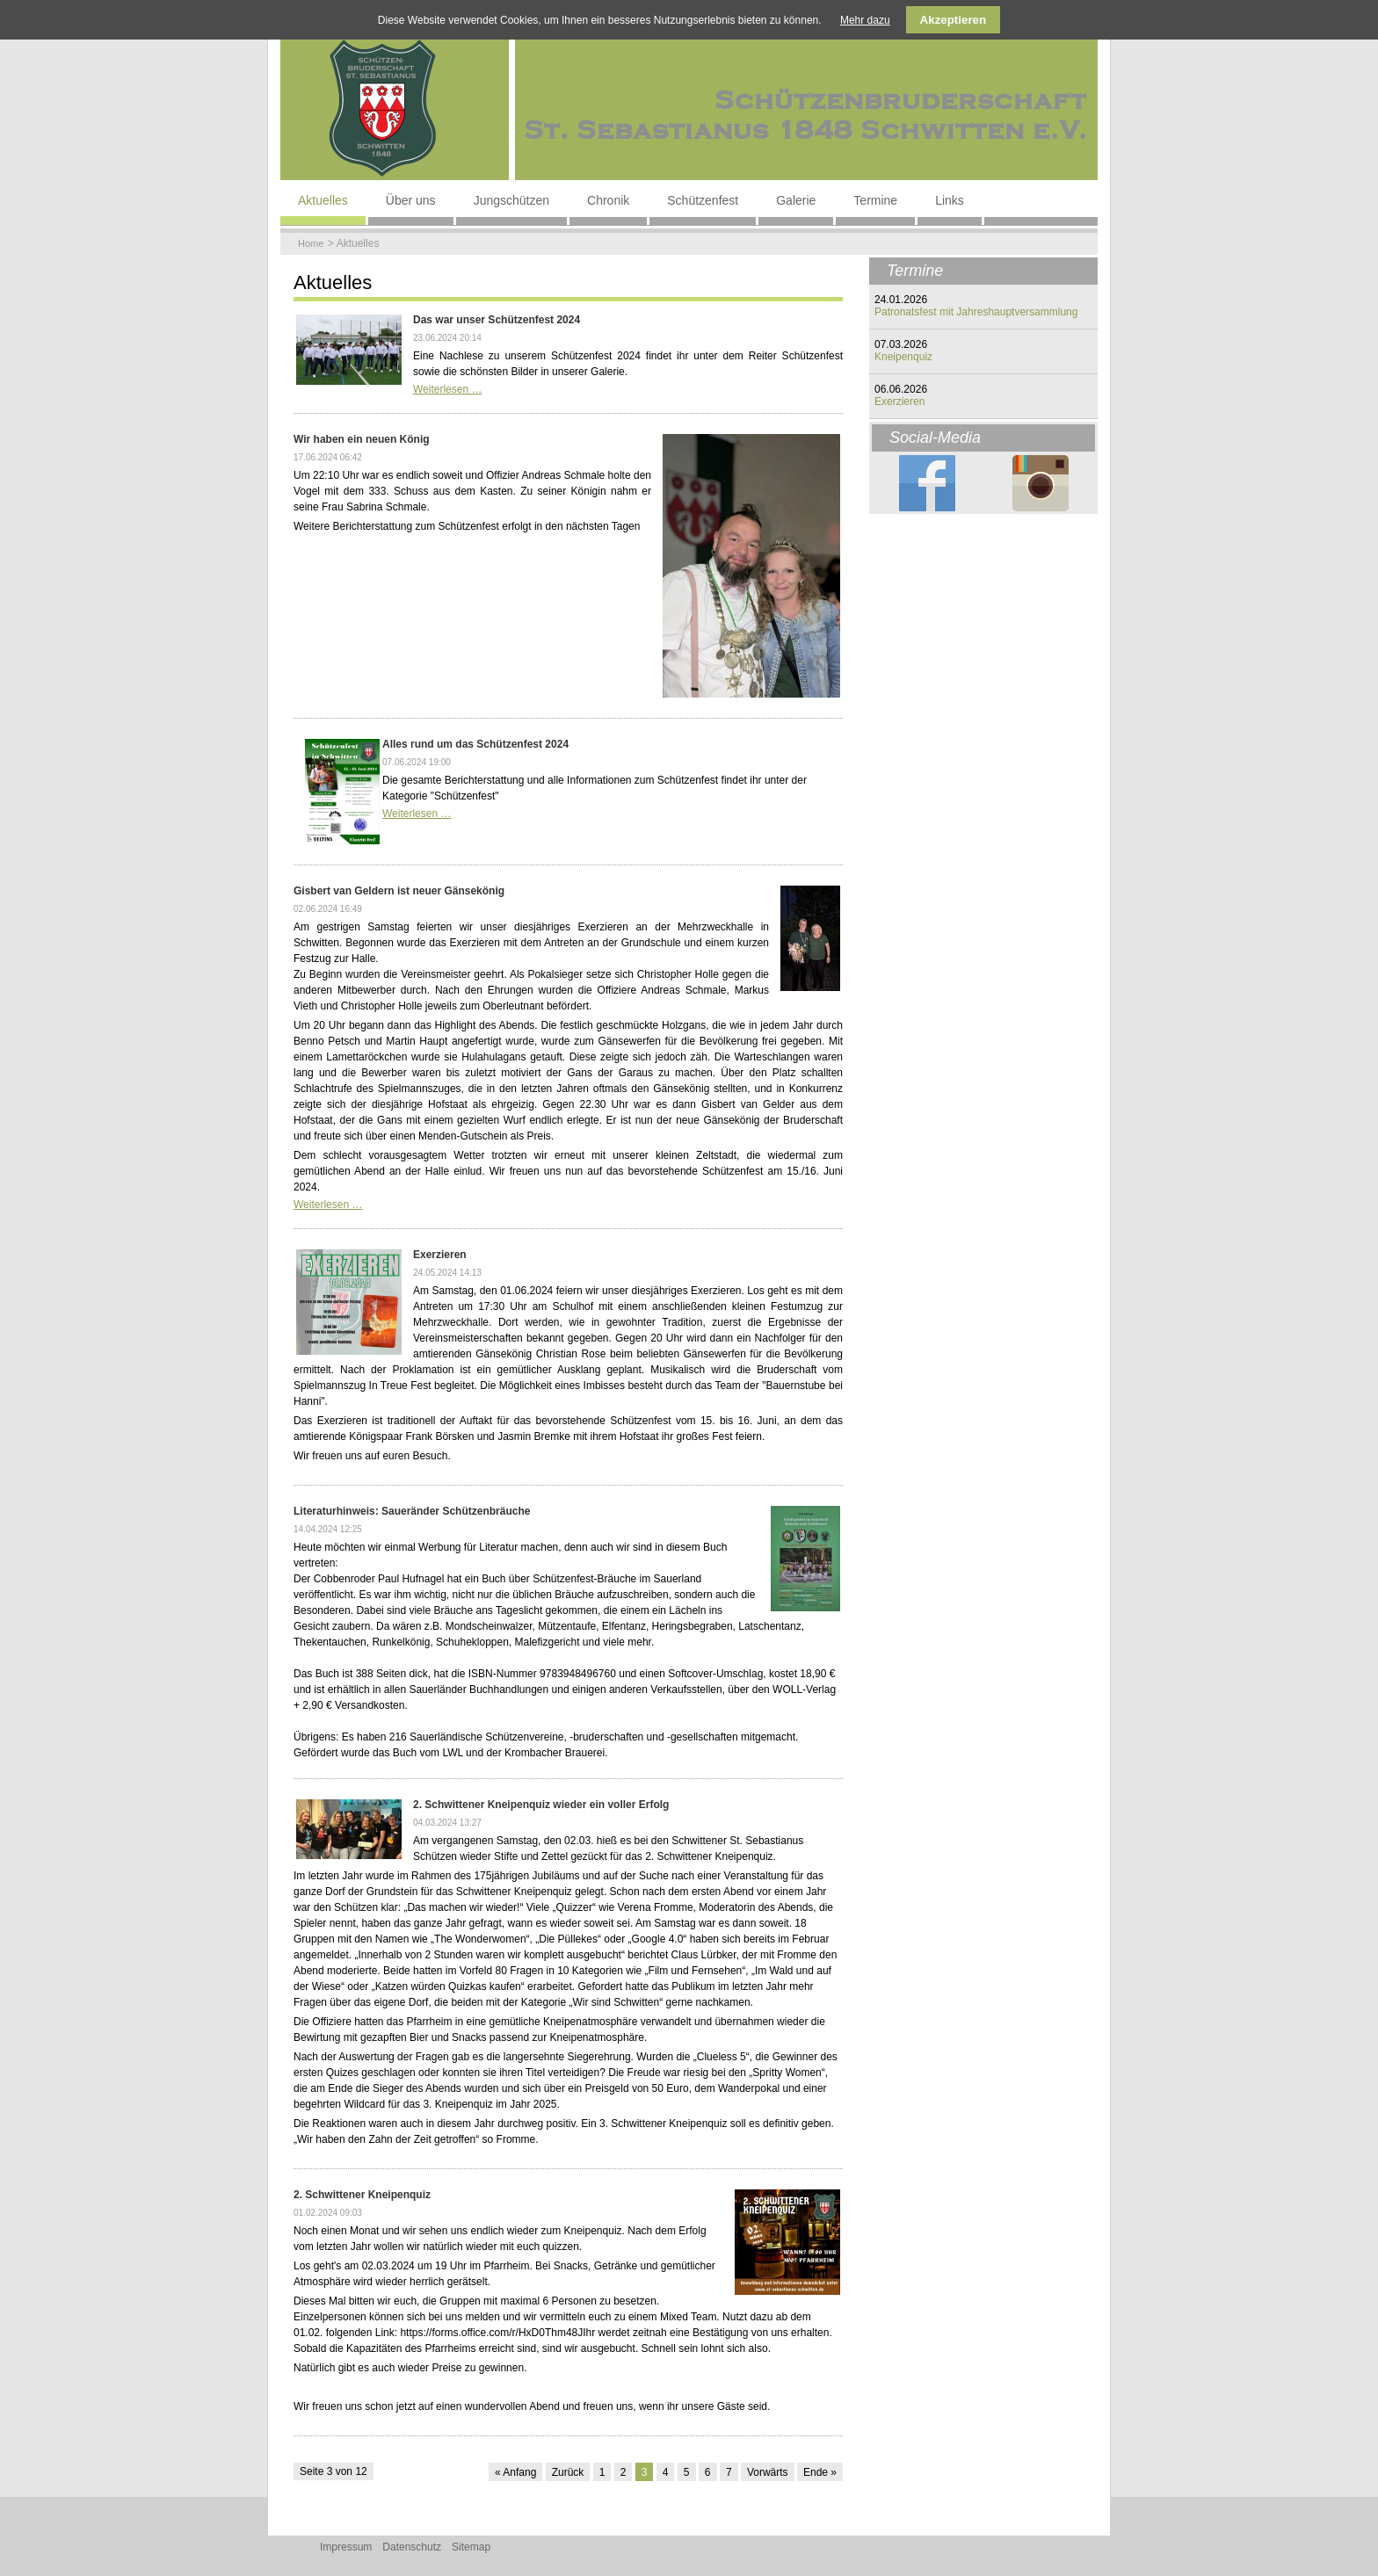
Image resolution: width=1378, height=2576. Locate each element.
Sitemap (471, 2547)
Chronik (608, 200)
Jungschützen (511, 200)
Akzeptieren (953, 19)
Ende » (820, 2472)
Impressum (346, 2547)
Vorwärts (767, 2472)
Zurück (568, 2472)
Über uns (411, 200)
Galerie (796, 200)
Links (949, 200)
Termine (875, 200)
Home (310, 243)
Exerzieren (899, 401)
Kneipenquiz (903, 357)
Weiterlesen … (447, 389)
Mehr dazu (865, 20)
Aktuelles (323, 200)
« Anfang (515, 2472)
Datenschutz (411, 2547)
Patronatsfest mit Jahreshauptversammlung (975, 312)
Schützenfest (702, 200)
